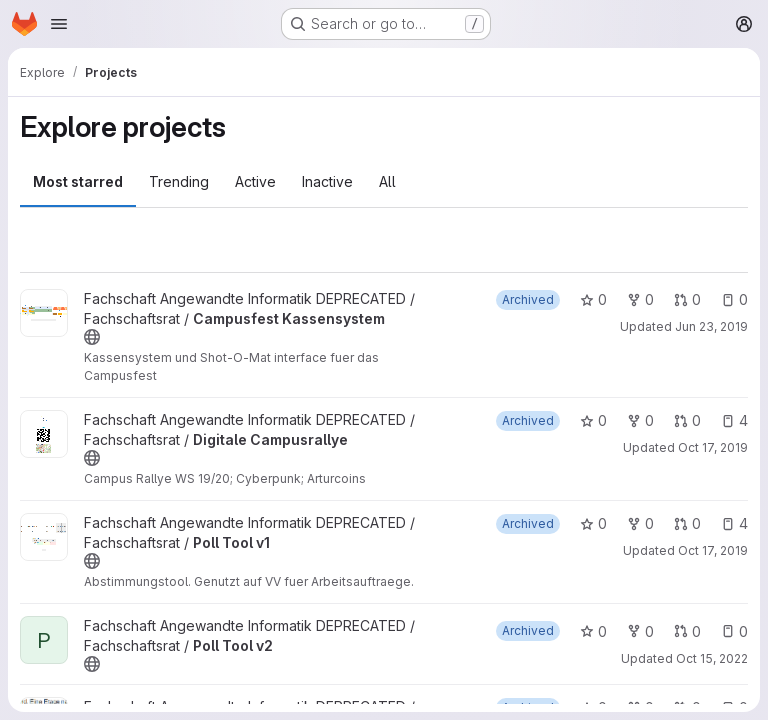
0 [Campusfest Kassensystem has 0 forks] (640, 299)
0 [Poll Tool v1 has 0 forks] (640, 523)
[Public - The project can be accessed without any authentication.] (92, 337)
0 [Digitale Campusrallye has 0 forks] (640, 420)
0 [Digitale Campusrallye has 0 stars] (593, 420)
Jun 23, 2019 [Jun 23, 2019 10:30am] (711, 326)
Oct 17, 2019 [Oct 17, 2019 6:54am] (713, 550)
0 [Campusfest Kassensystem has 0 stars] (593, 299)
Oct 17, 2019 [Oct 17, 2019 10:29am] (713, 447)
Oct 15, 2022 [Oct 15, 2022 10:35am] (712, 658)
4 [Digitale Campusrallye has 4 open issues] (734, 420)
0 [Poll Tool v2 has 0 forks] (640, 631)
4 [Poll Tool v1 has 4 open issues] (734, 523)
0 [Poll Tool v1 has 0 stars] (593, 523)
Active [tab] (255, 181)
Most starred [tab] (78, 181)
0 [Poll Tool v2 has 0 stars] (593, 631)
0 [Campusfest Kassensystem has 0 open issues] (734, 299)
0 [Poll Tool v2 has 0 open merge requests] (687, 631)
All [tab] (387, 181)
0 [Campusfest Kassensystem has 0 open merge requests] (687, 299)
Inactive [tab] (327, 181)
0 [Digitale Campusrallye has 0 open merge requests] (687, 420)
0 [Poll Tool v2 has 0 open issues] (734, 631)
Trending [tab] (179, 181)
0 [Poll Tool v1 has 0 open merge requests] (687, 523)
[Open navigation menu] (59, 24)
